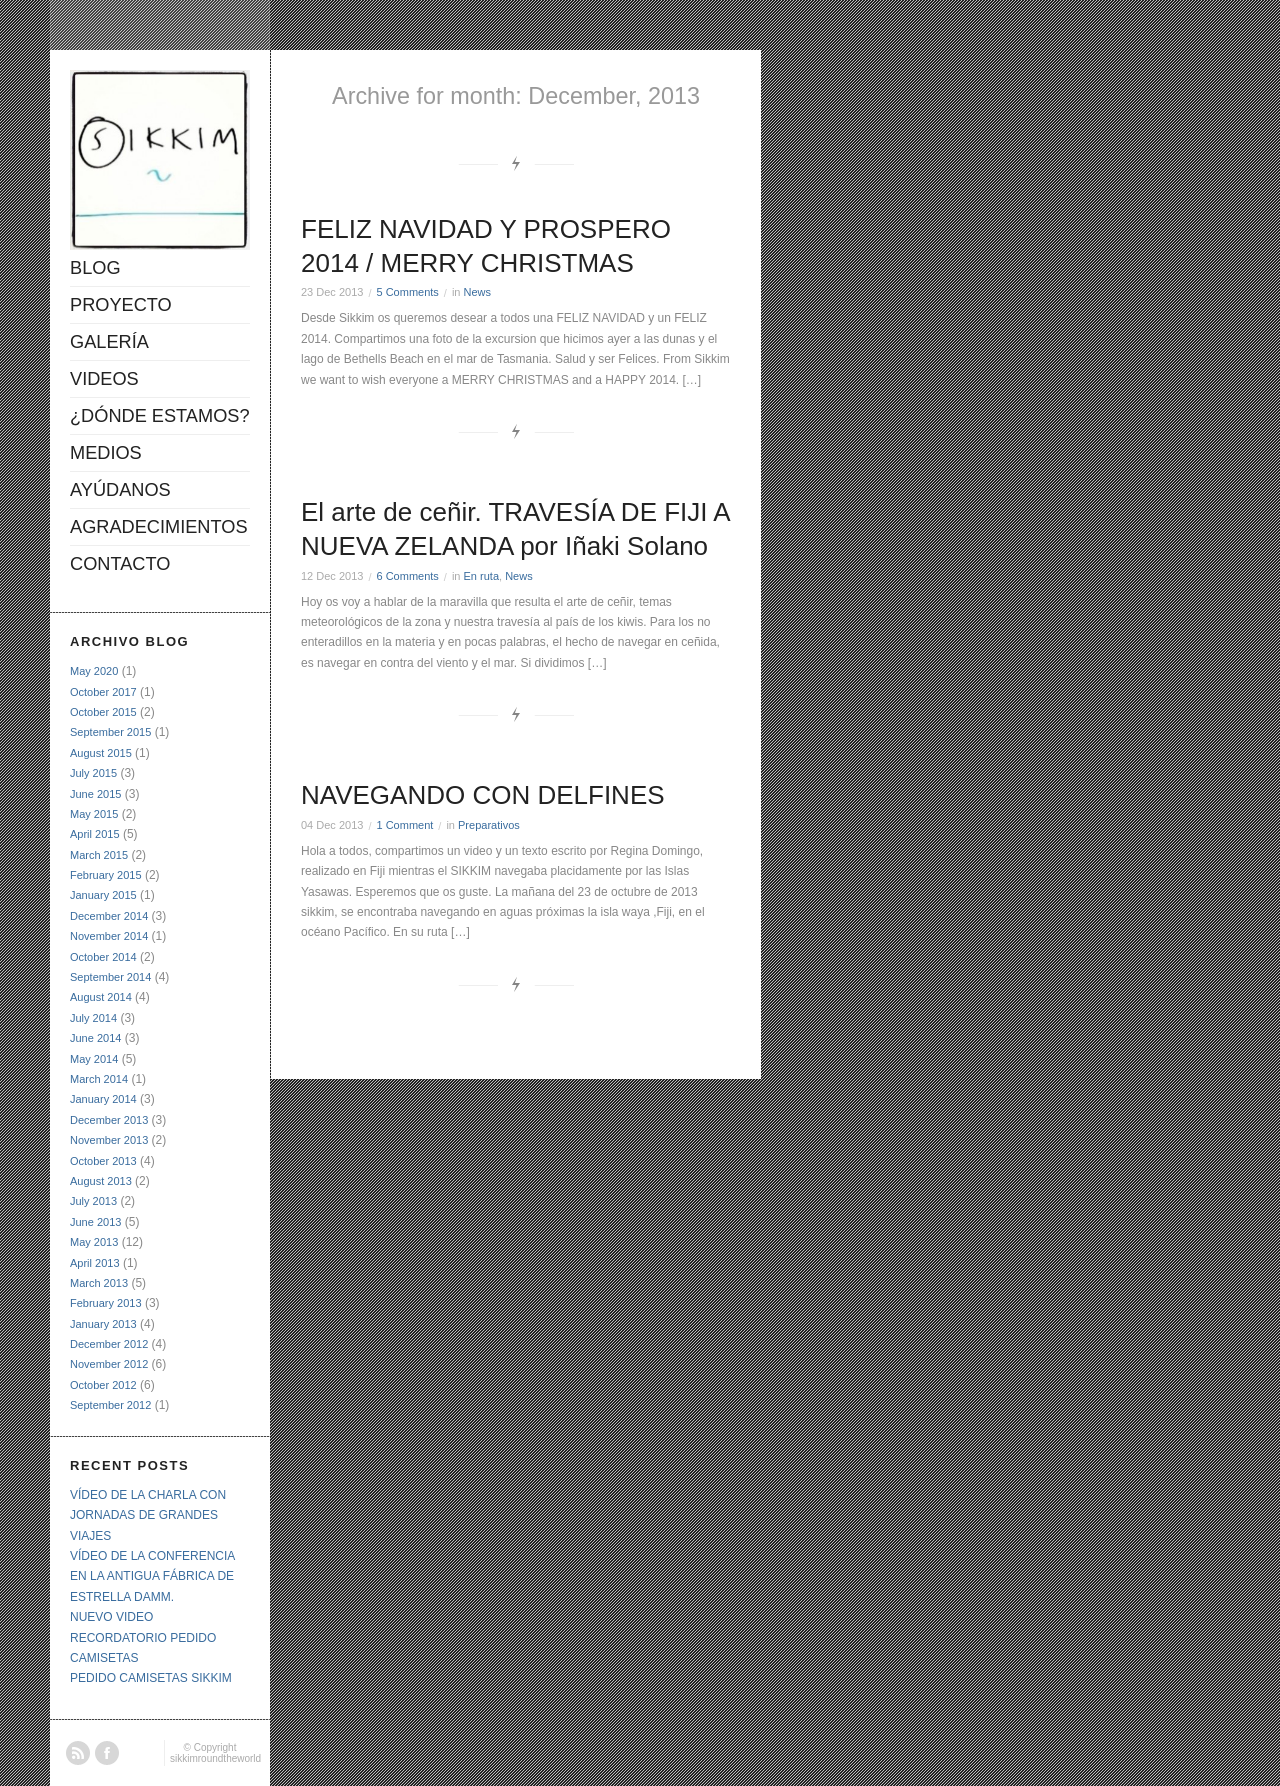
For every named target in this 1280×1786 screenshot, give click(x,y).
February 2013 (106, 1303)
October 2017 (103, 692)
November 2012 (109, 1364)
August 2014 (101, 997)
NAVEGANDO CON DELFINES (483, 795)
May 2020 (94, 671)
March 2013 (99, 1283)
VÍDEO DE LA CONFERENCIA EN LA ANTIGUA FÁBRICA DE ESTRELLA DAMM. (152, 1576)
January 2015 (103, 895)
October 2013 (103, 1161)
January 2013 (103, 1324)
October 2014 (103, 957)
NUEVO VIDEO (111, 1617)
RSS (78, 1753)
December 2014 (109, 916)
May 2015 (94, 814)
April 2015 (95, 834)
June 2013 (95, 1222)
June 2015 (95, 794)
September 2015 (110, 732)
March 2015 (99, 855)
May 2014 (94, 1059)
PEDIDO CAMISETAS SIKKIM (151, 1678)
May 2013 (94, 1242)
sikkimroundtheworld (215, 1758)
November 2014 (109, 936)
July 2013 (93, 1201)
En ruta (481, 576)
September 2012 (110, 1405)
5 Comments (407, 292)
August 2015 (101, 753)
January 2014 (103, 1099)
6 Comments (407, 576)
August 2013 (101, 1181)
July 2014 (93, 1018)
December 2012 (109, 1344)
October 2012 (103, 1385)
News (478, 292)
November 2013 (109, 1140)
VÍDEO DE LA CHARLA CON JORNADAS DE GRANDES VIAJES (148, 1515)
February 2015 (106, 875)
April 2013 (95, 1263)
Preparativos (489, 825)
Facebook (107, 1753)
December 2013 (109, 1120)
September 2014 (110, 977)
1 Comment (404, 825)
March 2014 (99, 1079)
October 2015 (103, 712)
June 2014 (95, 1038)
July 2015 (93, 773)
